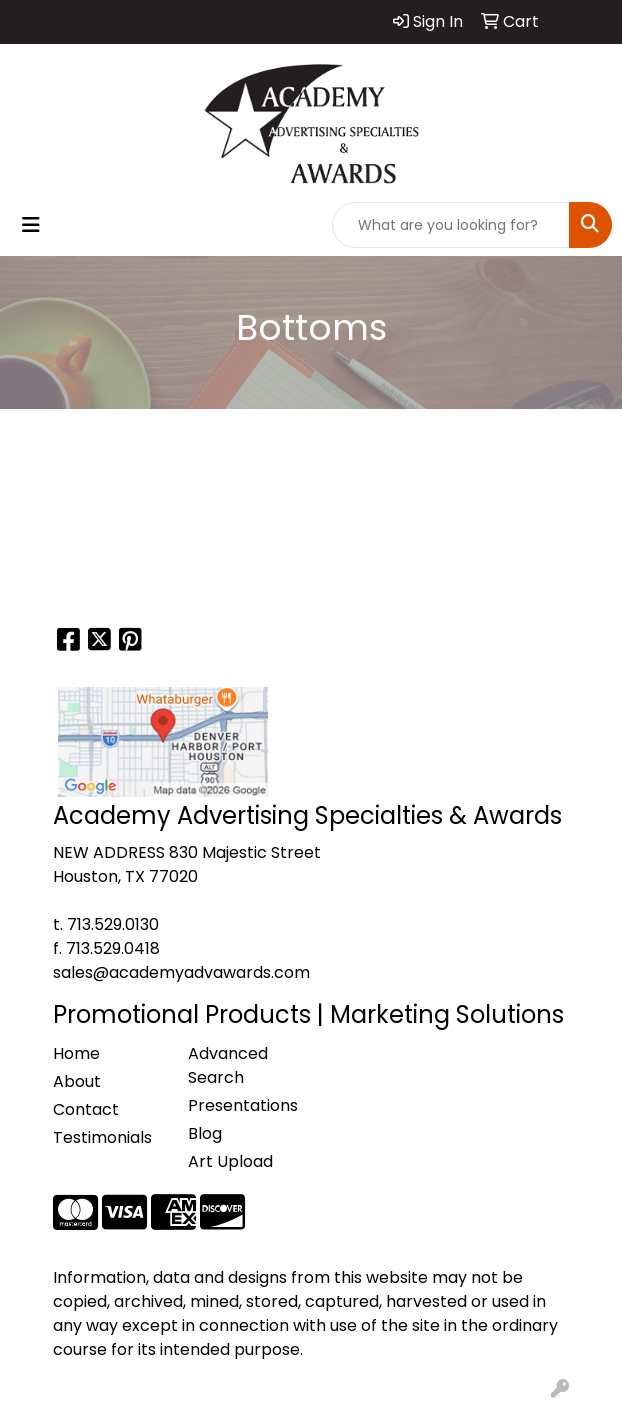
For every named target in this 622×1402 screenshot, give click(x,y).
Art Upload (230, 1161)
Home (76, 1053)
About (77, 1081)
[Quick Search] (451, 225)
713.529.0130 (113, 924)
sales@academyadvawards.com (181, 972)
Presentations (243, 1105)
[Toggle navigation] (31, 225)
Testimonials (102, 1137)
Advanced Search (228, 1065)
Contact (86, 1109)
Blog (205, 1133)
